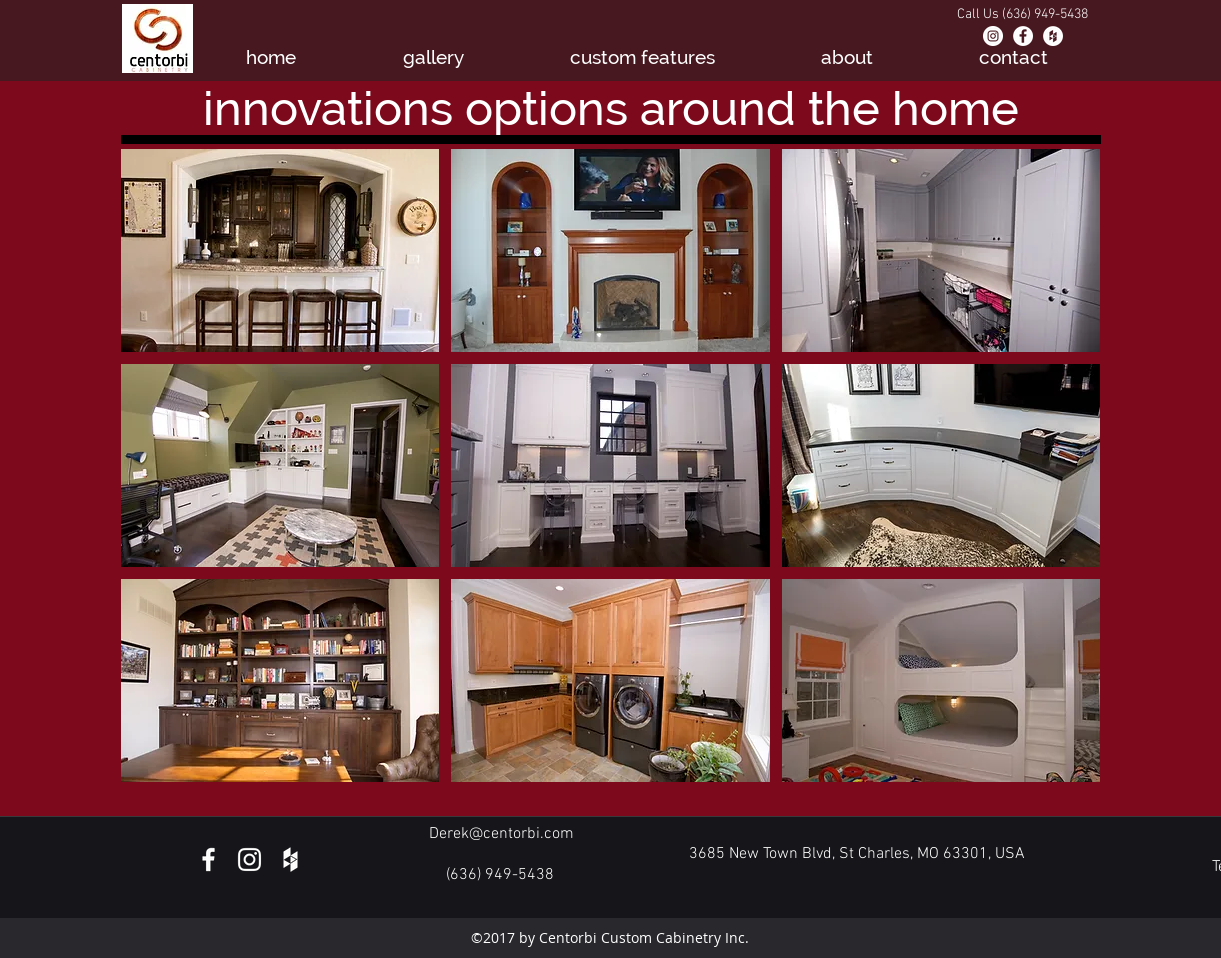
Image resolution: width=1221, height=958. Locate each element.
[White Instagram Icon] (249, 859)
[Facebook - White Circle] (1023, 36)
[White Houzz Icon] (290, 859)
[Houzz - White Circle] (1053, 36)
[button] (280, 250)
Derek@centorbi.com (501, 834)
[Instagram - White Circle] (993, 36)
